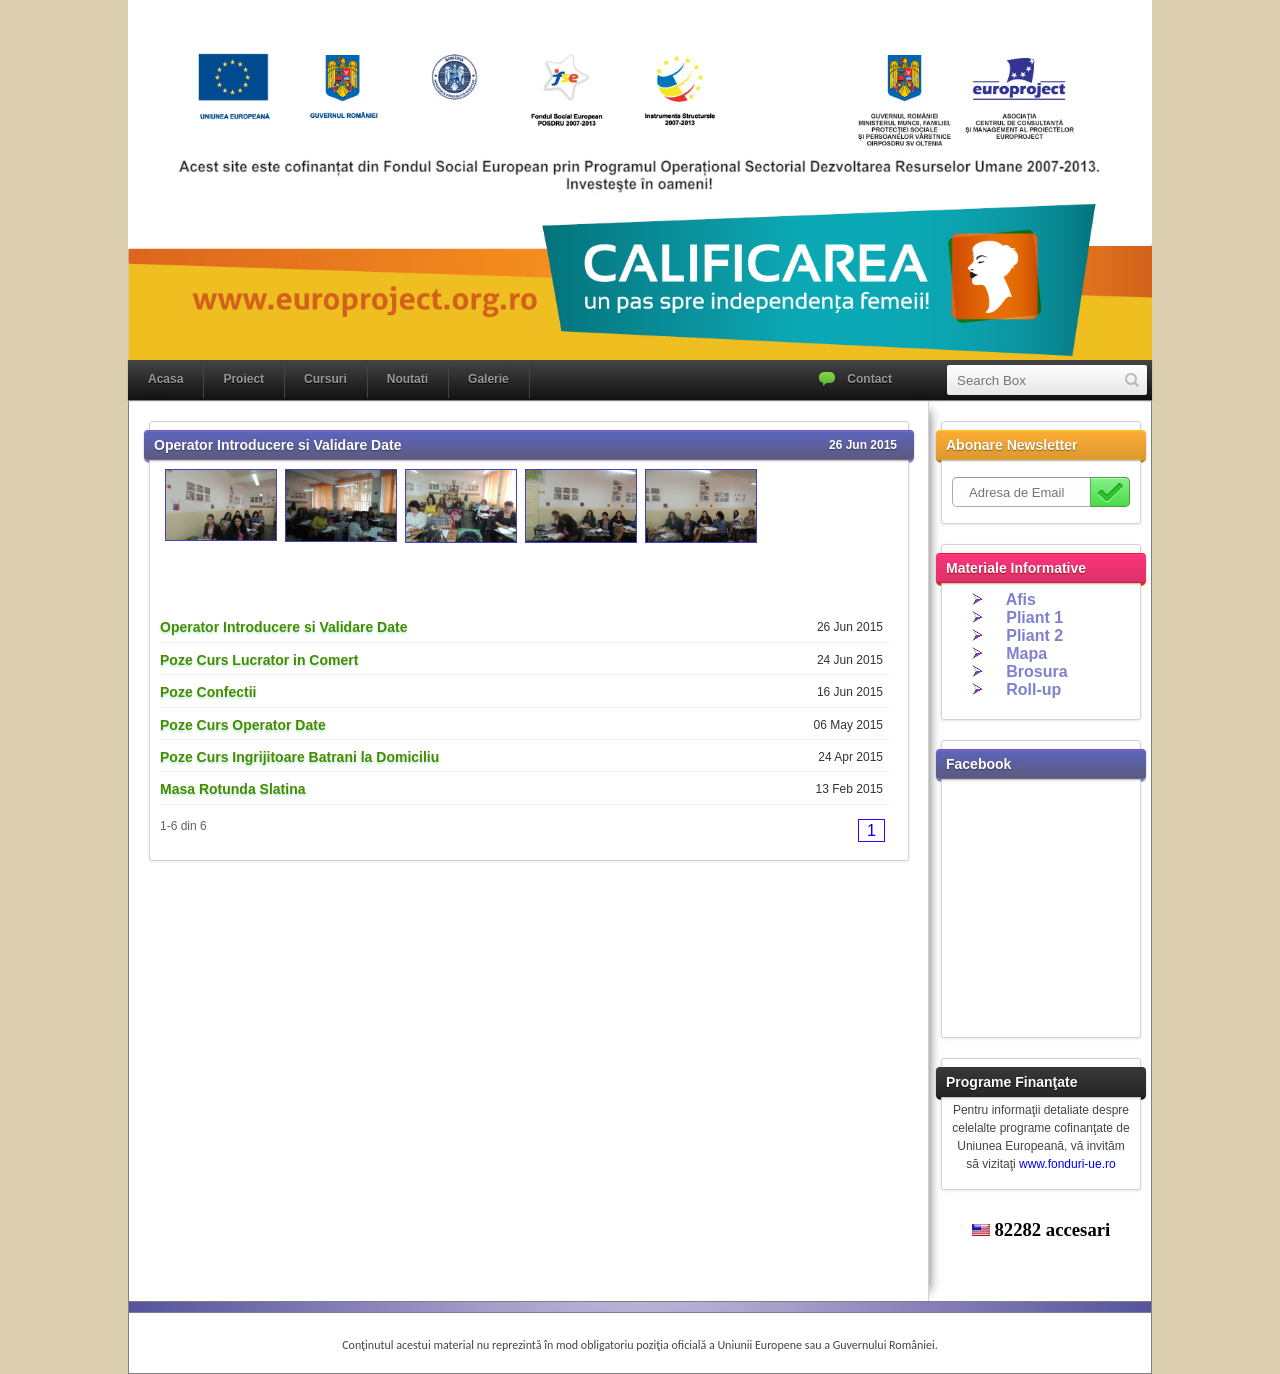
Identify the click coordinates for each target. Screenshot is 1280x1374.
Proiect (243, 379)
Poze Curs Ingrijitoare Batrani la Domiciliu (299, 757)
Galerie (488, 379)
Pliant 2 (1034, 635)
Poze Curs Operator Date (243, 725)
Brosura (1036, 671)
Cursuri (325, 379)
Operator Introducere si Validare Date (283, 627)
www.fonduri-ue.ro (1067, 1164)
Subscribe (1110, 492)
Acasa (165, 379)
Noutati (407, 379)
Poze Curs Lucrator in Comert (259, 660)
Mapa (1026, 653)
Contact (869, 379)
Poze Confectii (208, 692)
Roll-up (1033, 689)
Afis (1021, 599)
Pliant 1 (1034, 617)
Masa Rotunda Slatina (232, 789)
